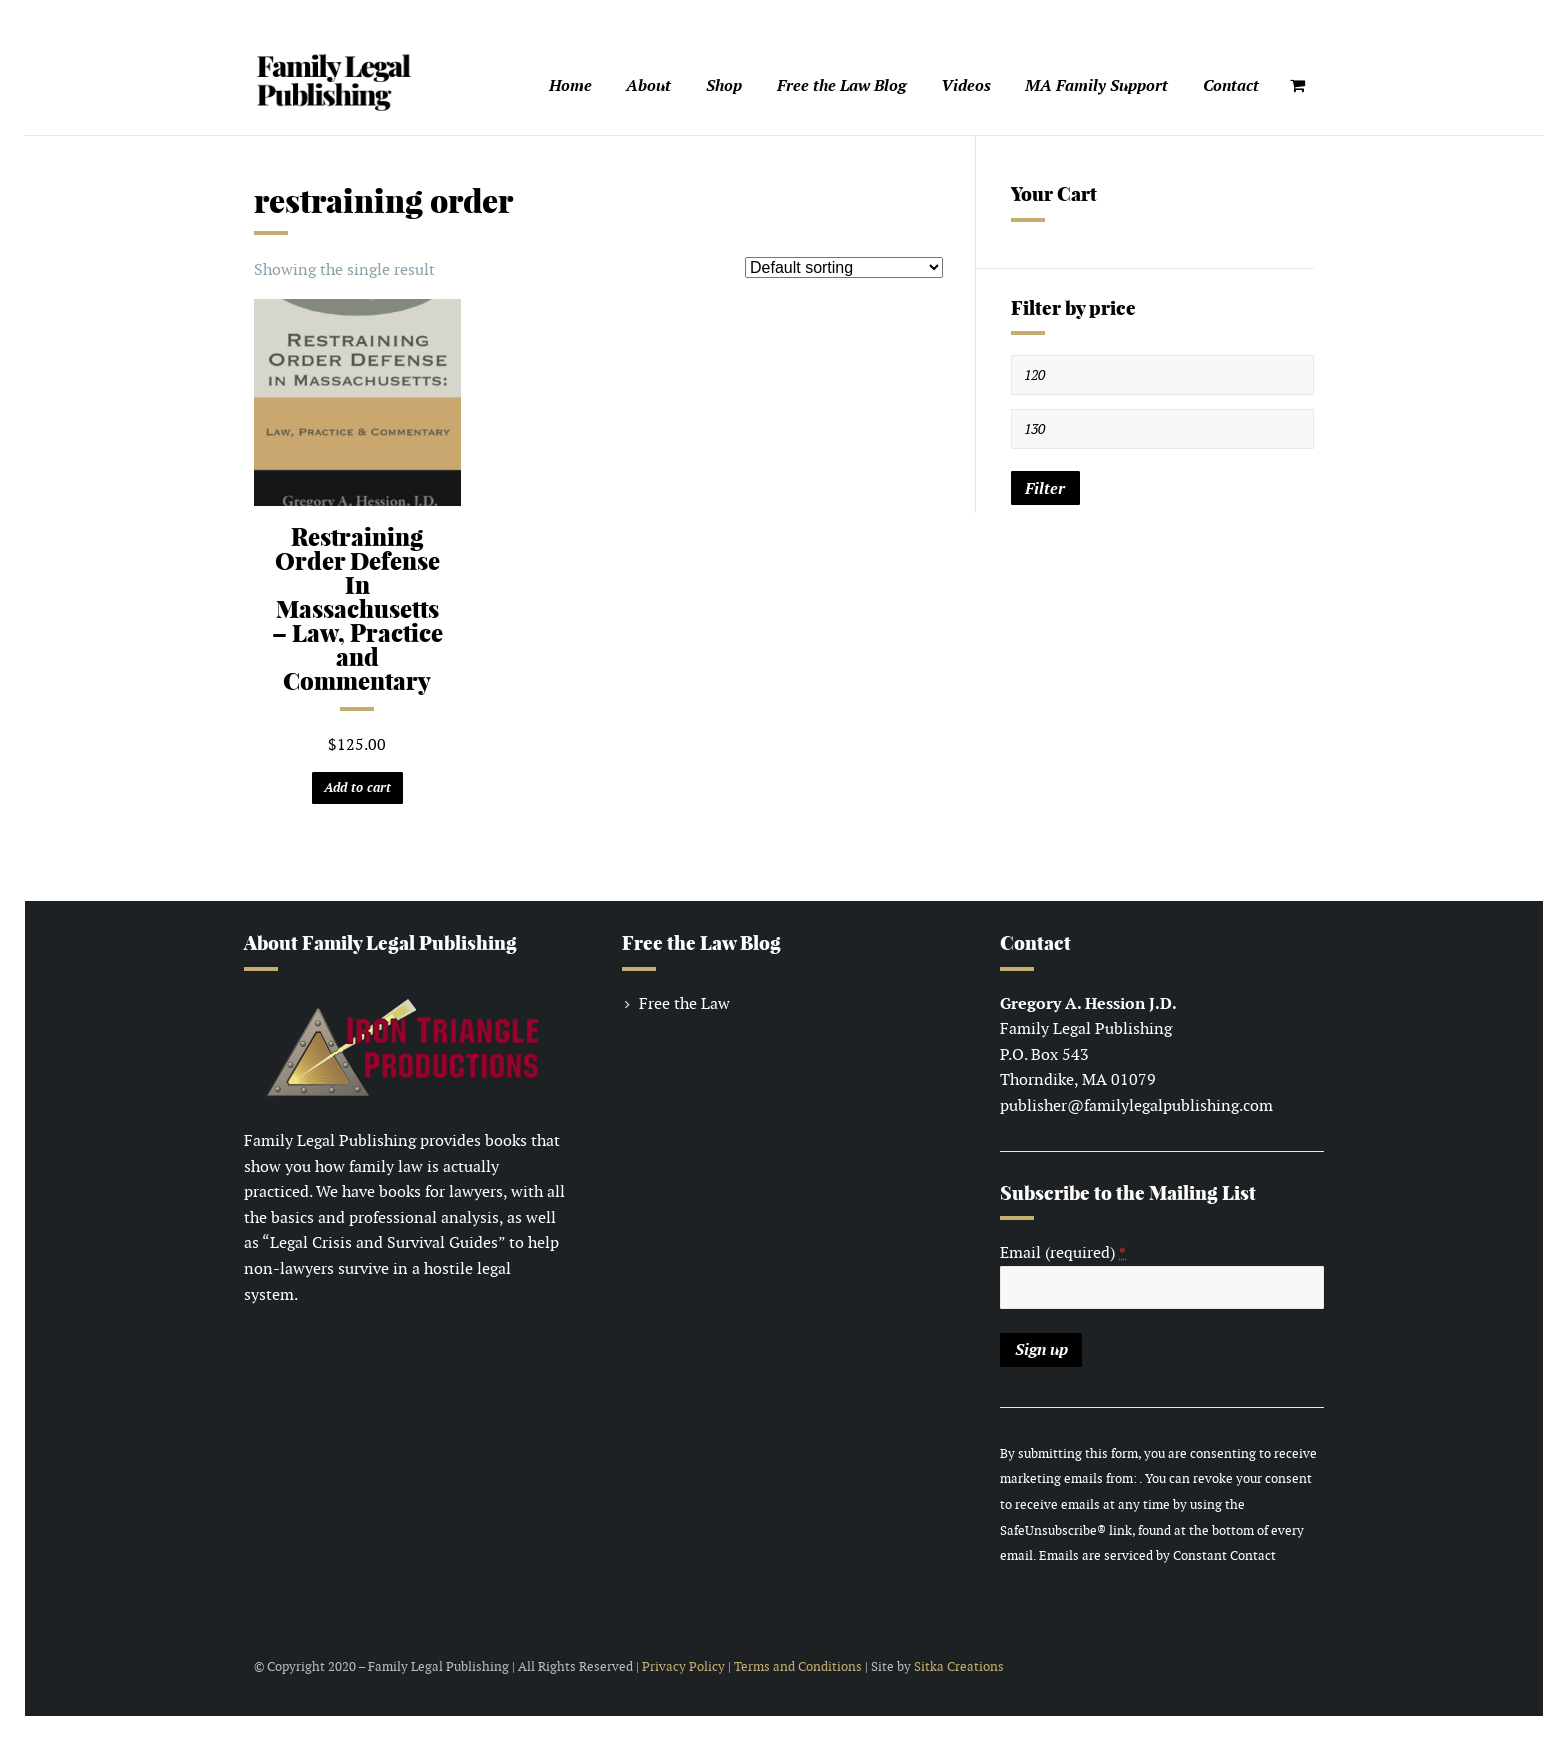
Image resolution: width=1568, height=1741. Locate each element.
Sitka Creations (959, 1666)
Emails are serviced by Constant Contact (1157, 1555)
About (648, 85)
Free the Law (684, 1003)
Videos (966, 85)
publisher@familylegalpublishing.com (1136, 1105)
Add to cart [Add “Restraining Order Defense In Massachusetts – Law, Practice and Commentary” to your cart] (357, 787)
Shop (724, 85)
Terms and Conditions (798, 1666)
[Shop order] (844, 267)
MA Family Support (1096, 85)
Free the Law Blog (841, 85)
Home (570, 85)
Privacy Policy (683, 1666)
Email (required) (1063, 1252)
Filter (1045, 488)
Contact (1231, 85)
